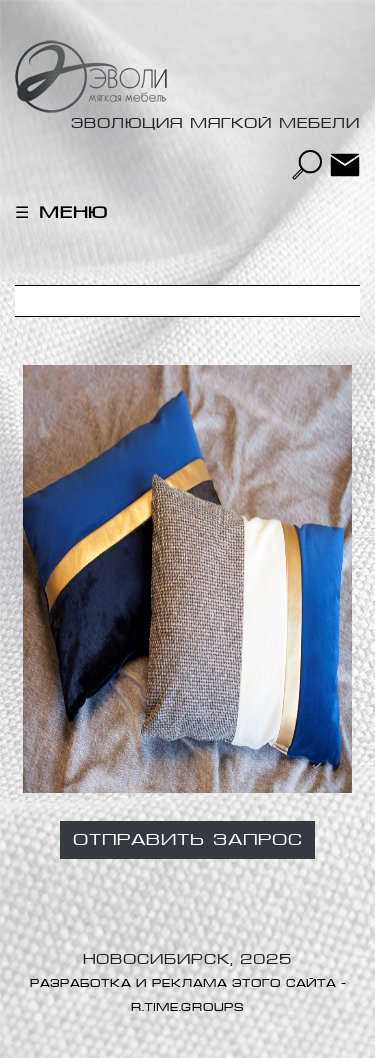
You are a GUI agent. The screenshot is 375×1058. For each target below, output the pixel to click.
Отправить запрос (187, 839)
